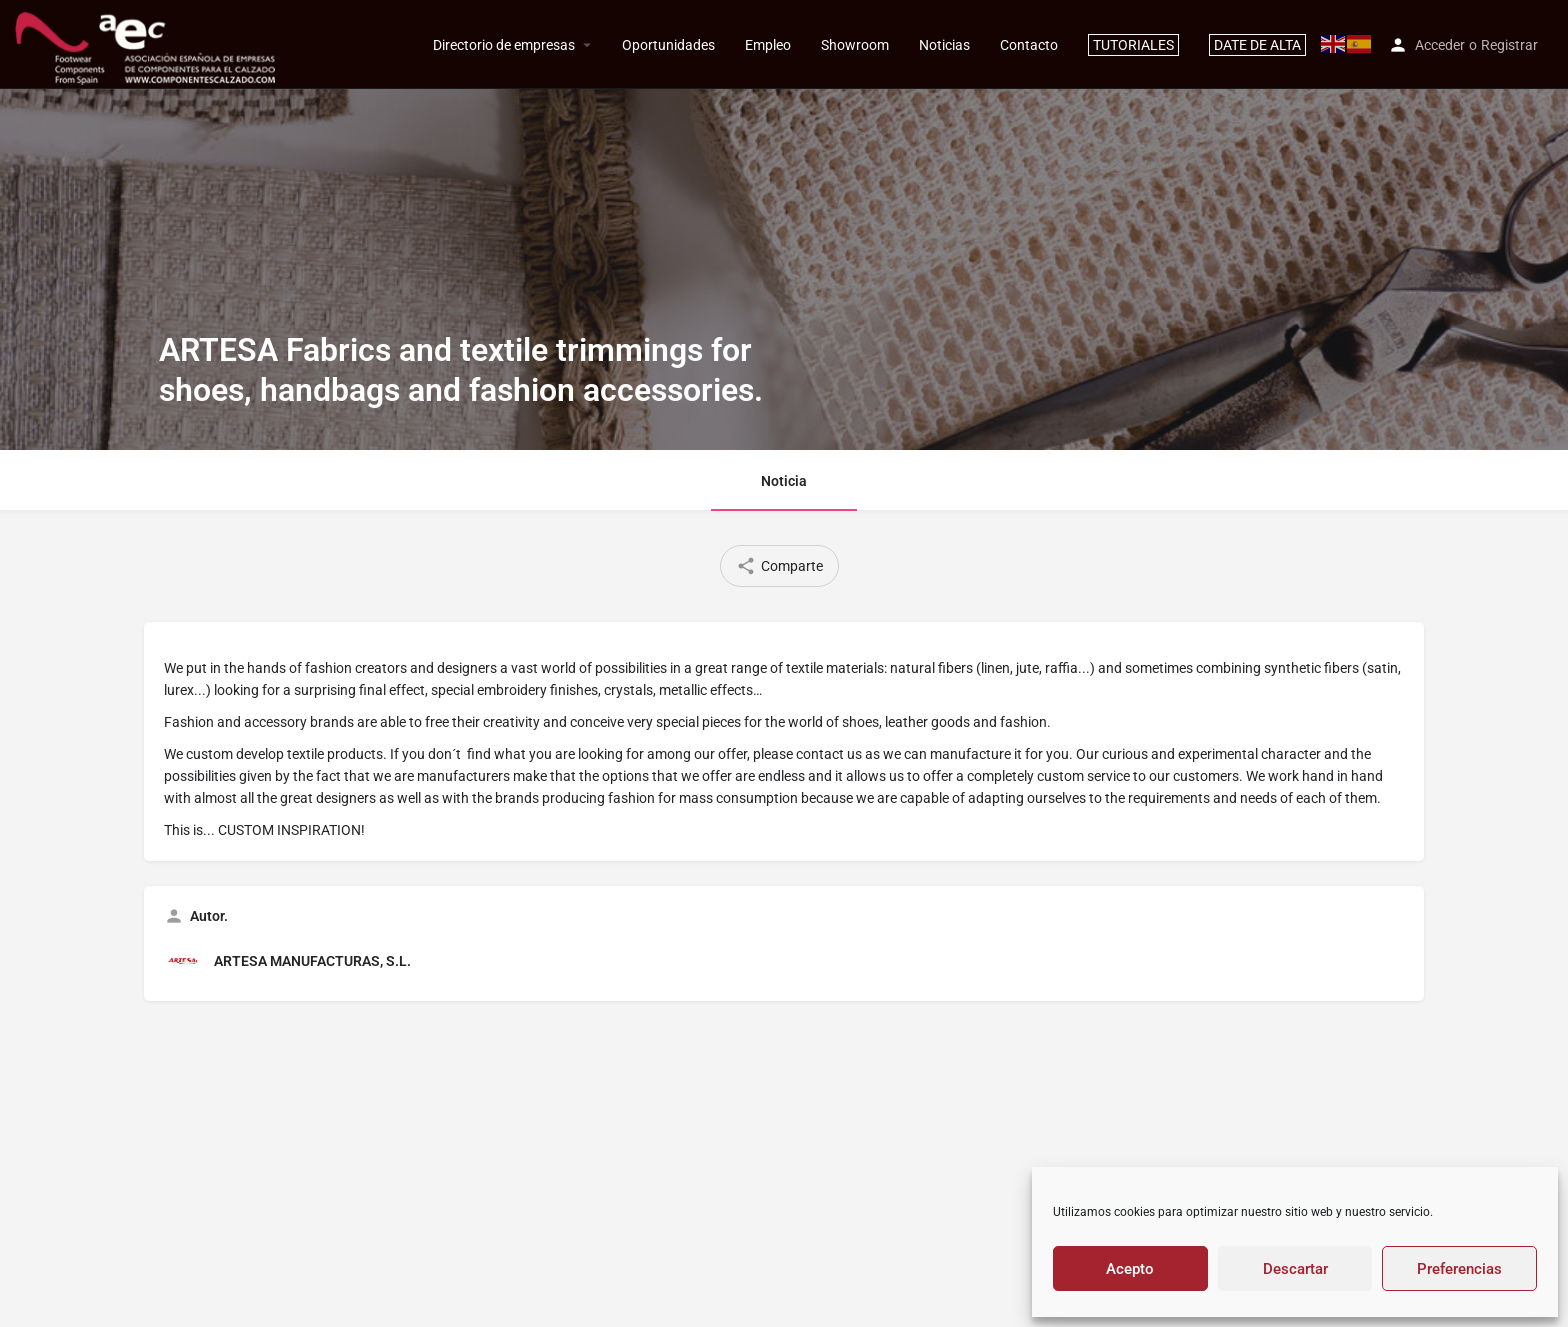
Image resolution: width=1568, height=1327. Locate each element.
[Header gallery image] (784, 225)
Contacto (1029, 45)
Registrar (1509, 45)
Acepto (1130, 1269)
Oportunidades (668, 45)
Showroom (855, 45)
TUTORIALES (1133, 45)
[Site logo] (147, 43)
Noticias (944, 45)
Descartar (1295, 1269)
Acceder (1440, 45)
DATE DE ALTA (1257, 45)
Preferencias (1459, 1269)
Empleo (768, 45)
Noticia (784, 481)
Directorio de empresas (504, 45)
